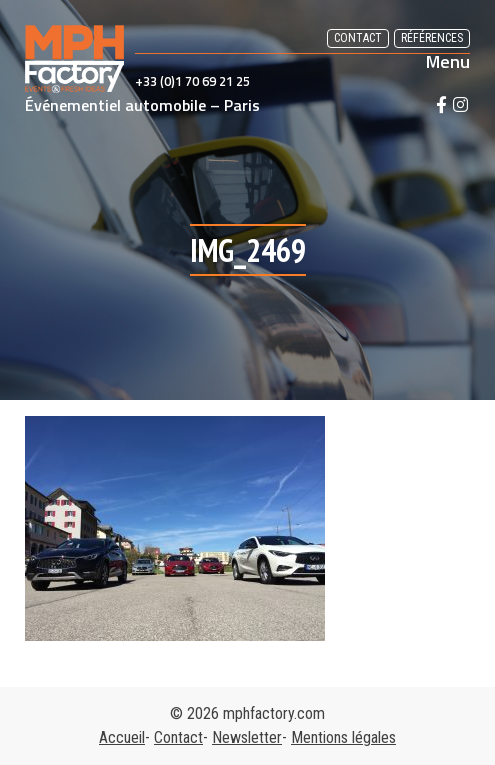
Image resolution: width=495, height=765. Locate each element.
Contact (358, 38)
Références (432, 38)
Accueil (122, 737)
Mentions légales (343, 737)
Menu (448, 62)
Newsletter (247, 737)
